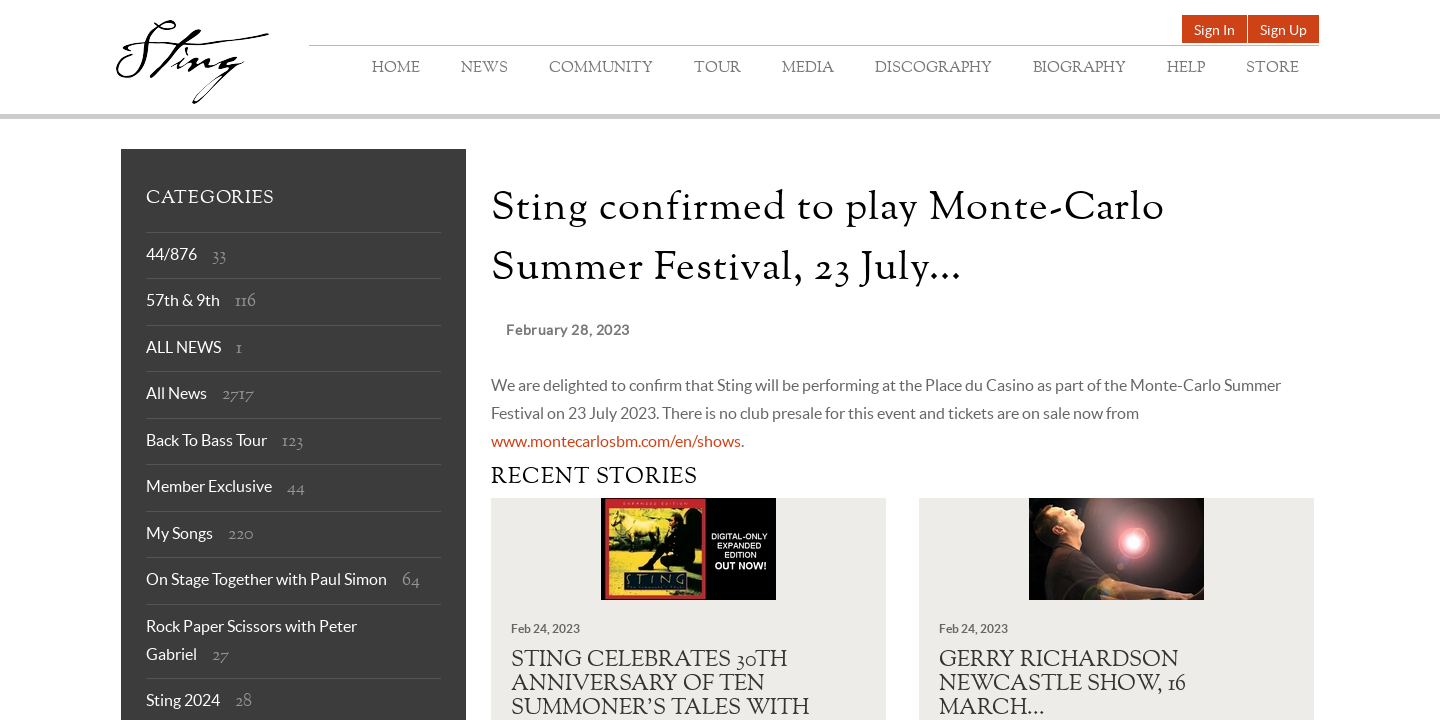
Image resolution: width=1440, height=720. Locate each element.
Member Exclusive (209, 486)
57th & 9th (183, 300)
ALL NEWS (183, 347)
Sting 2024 (183, 700)
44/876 (171, 254)
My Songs (179, 533)
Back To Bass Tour (206, 440)
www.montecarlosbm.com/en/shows (616, 441)
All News (176, 393)
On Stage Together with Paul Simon (266, 579)
